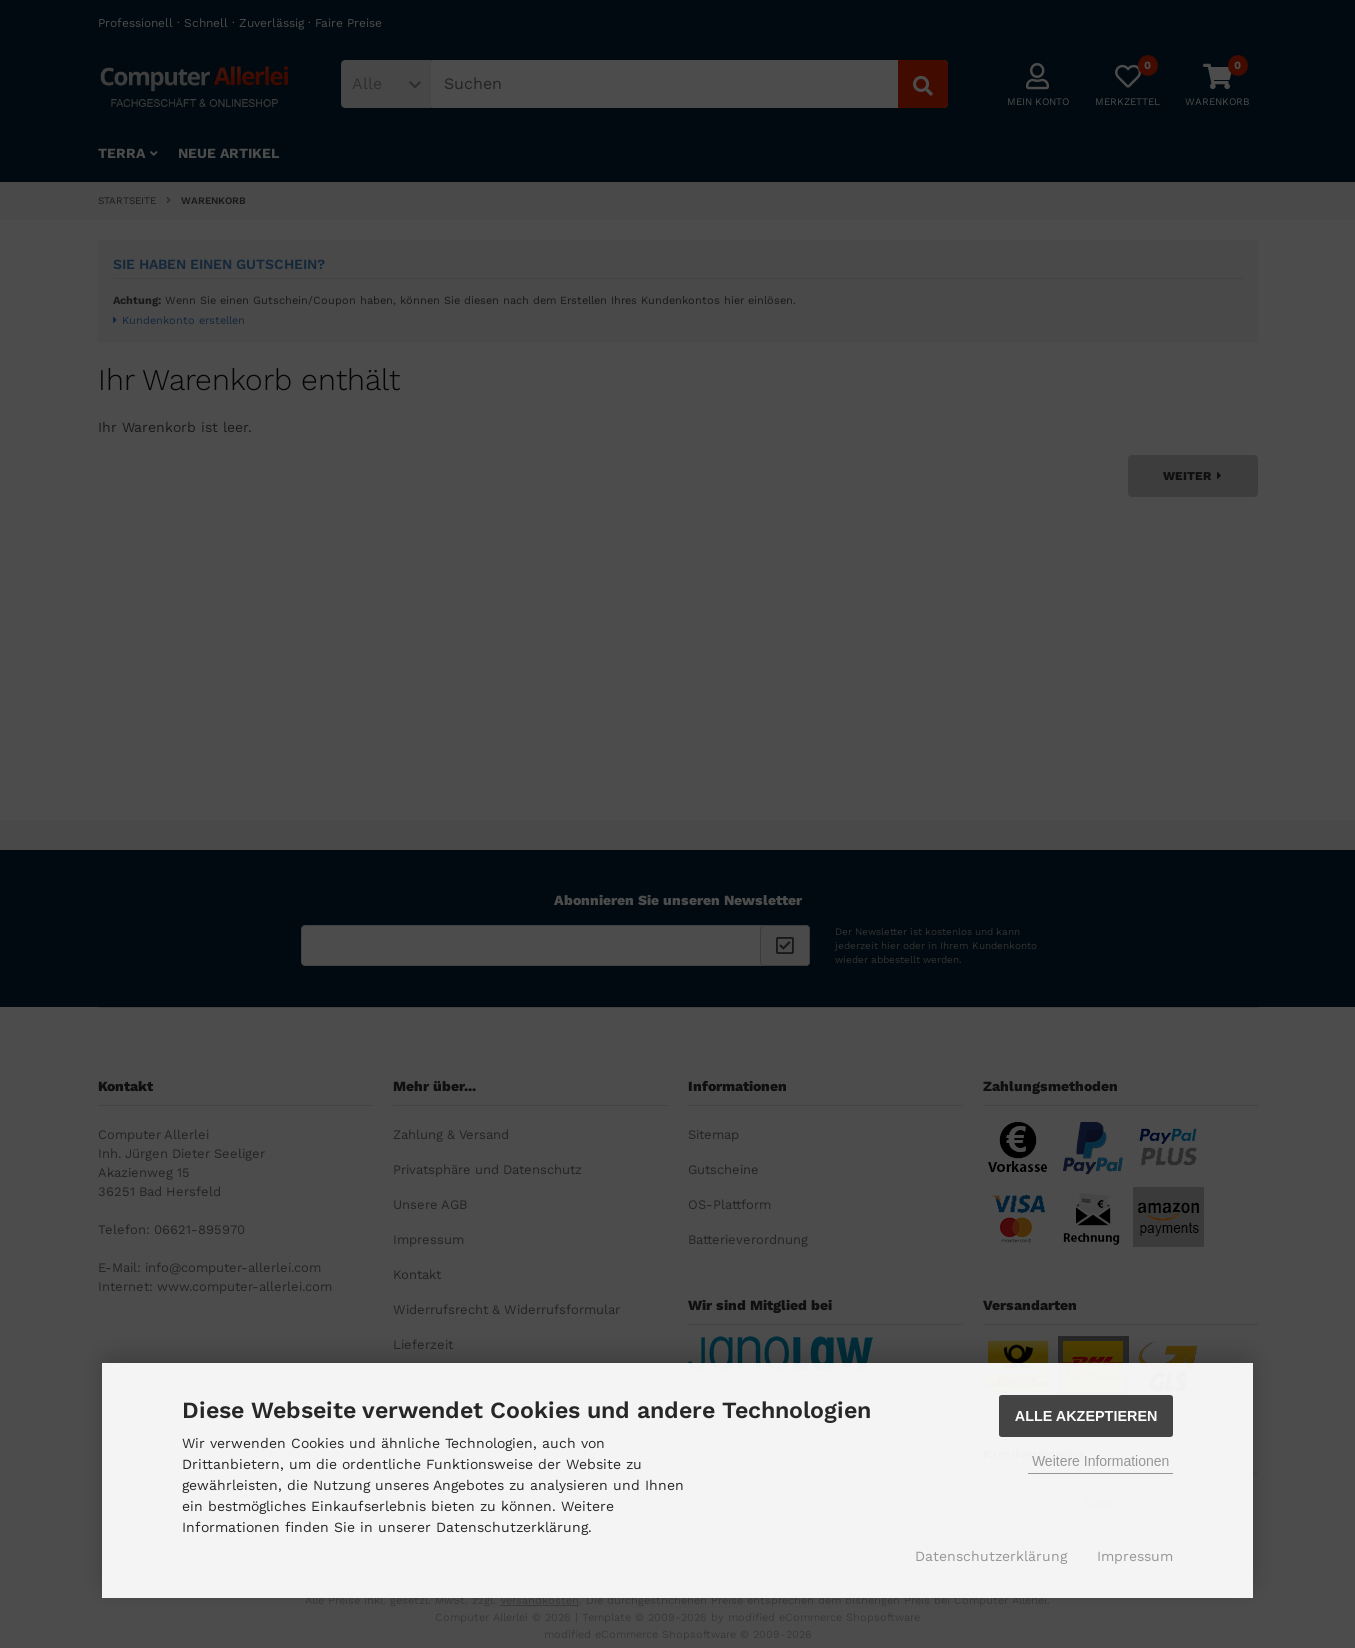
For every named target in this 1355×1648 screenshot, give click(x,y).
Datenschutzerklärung (991, 1556)
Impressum (1135, 1556)
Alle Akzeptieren (1086, 1416)
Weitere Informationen (1100, 1461)
